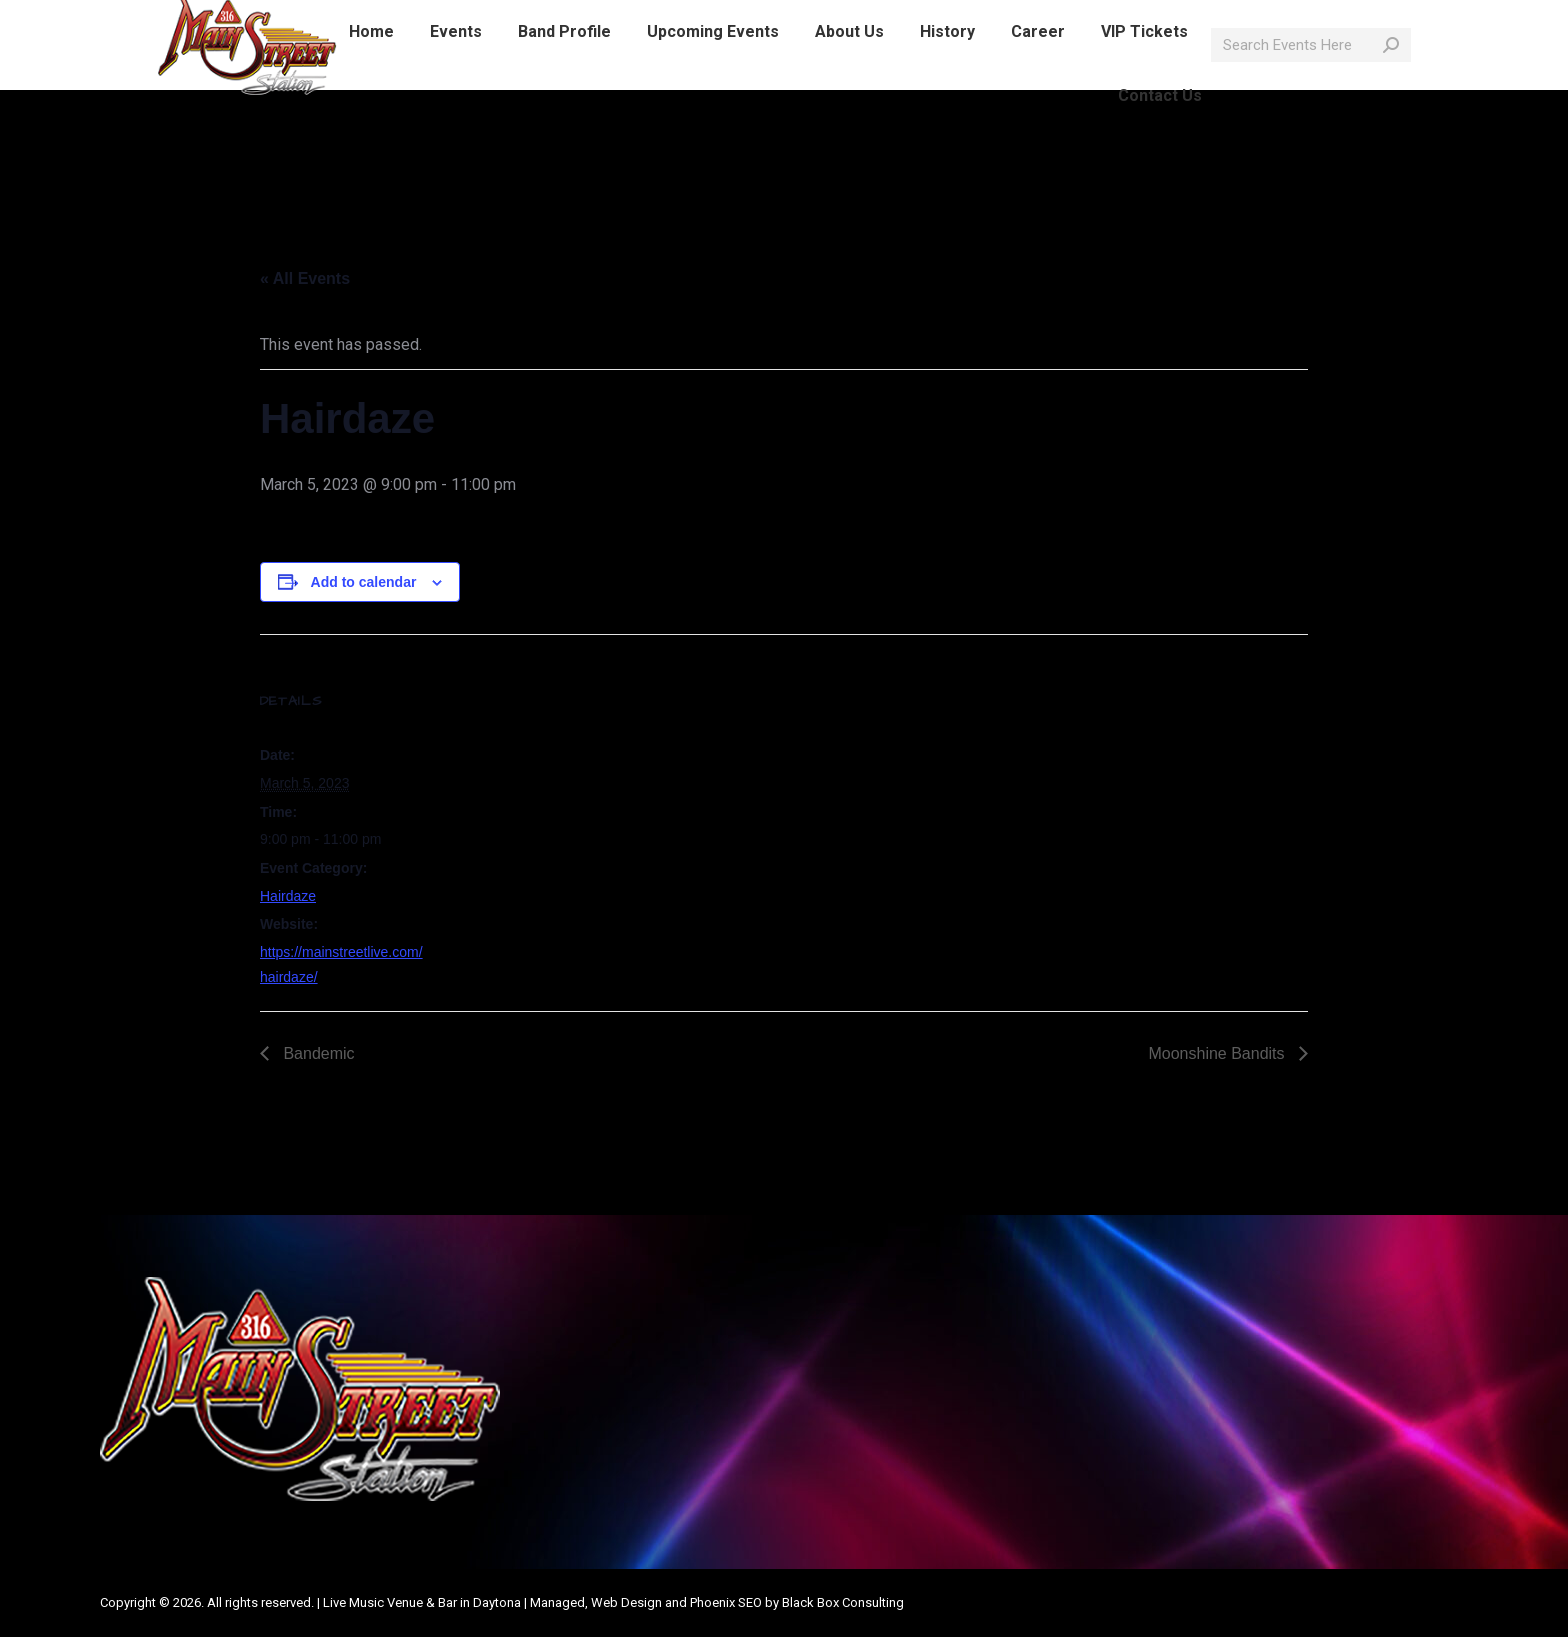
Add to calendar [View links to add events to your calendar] (364, 582)
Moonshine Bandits (1218, 1053)
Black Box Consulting (843, 1602)
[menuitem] (371, 68)
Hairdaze (288, 896)
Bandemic (317, 1053)
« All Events (305, 278)
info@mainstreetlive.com (413, 18)
